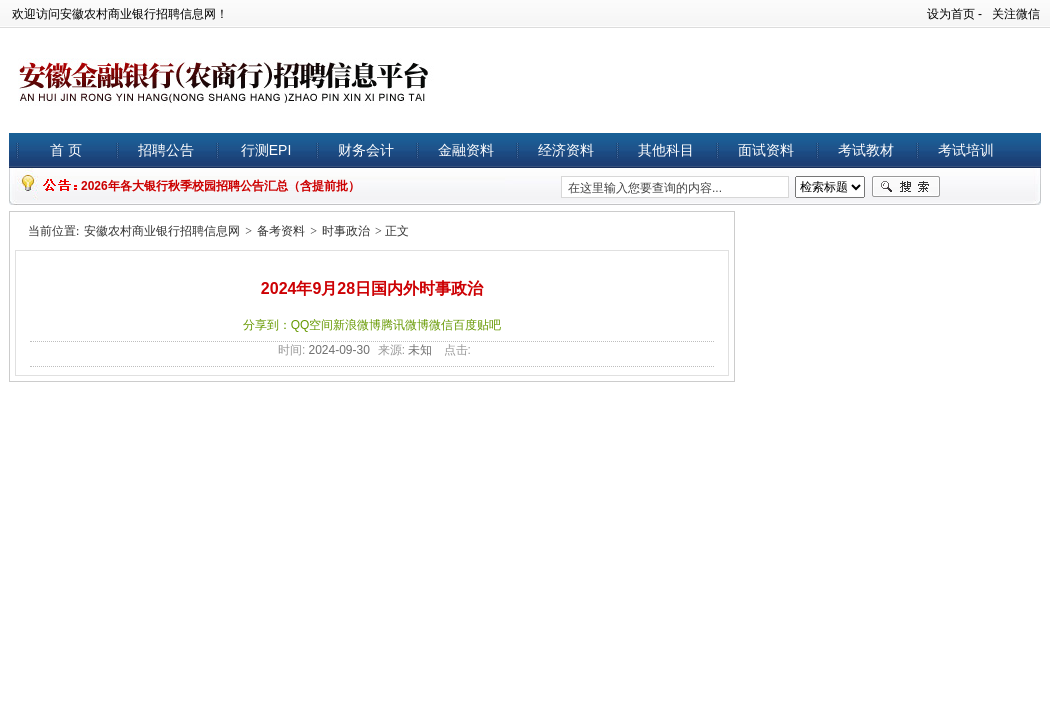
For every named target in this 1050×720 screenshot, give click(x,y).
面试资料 (766, 150)
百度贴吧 (477, 325)
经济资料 (566, 150)
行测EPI (266, 150)
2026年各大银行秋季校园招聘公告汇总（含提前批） (220, 186)
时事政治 (346, 231)
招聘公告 (166, 150)
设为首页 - (954, 14)
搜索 (906, 187)
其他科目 (666, 150)
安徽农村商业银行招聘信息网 (162, 231)
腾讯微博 (405, 325)
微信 (441, 325)
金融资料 (466, 150)
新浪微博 (357, 325)
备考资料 (281, 231)
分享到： (267, 325)
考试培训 (966, 150)
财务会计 (366, 150)
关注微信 (1016, 14)
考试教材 (866, 150)
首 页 (66, 150)
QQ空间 (312, 325)
